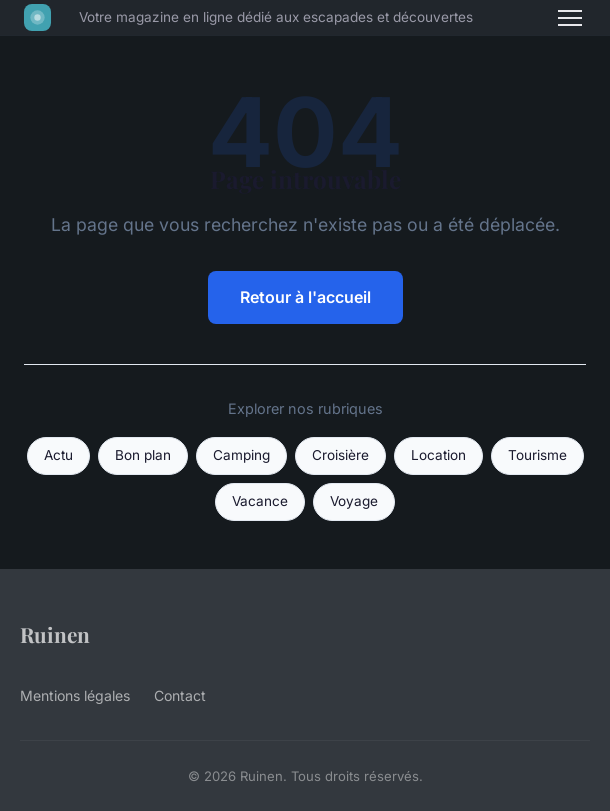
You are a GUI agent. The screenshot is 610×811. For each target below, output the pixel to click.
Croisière (340, 455)
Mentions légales (75, 695)
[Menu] (570, 18)
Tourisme (537, 455)
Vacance (260, 501)
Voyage (354, 501)
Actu (58, 455)
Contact (180, 695)
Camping (241, 455)
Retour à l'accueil (305, 297)
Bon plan (143, 455)
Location (438, 455)
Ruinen (55, 634)
